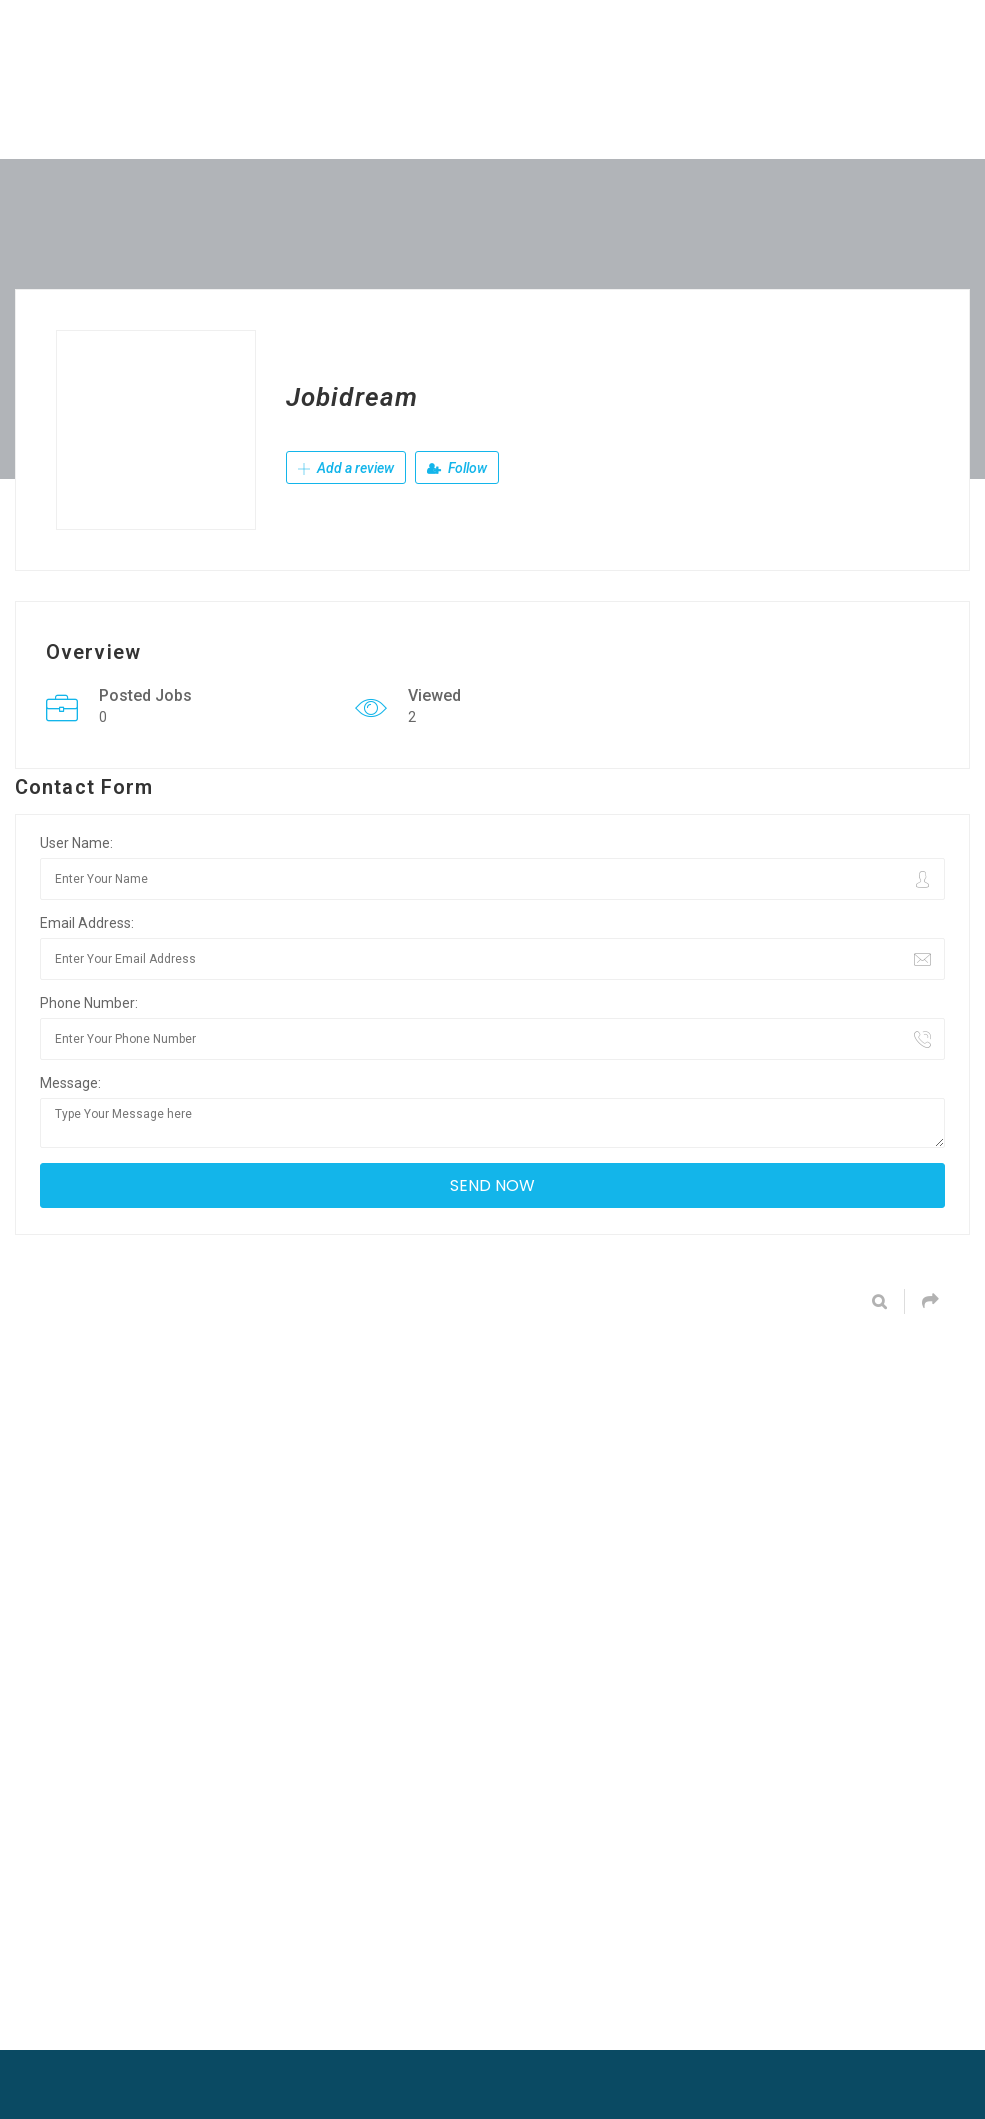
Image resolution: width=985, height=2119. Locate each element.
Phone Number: (89, 1003)
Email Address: (87, 923)
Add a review (346, 468)
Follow (457, 468)
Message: (70, 1083)
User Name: (76, 843)
